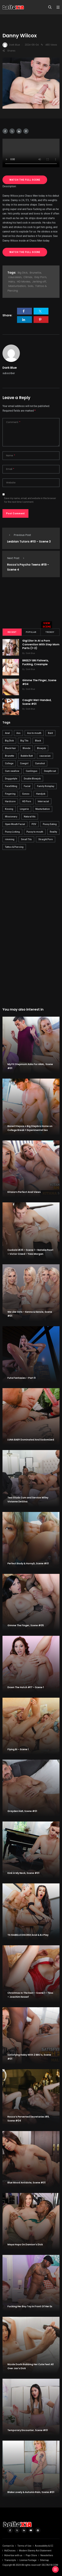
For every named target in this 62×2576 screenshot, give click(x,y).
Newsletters (47, 2555)
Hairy (11, 281)
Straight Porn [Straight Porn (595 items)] (45, 839)
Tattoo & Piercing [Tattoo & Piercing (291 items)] (14, 847)
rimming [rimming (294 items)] (9, 839)
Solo (30, 286)
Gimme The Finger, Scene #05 (25, 1625)
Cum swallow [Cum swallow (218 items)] (12, 771)
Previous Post (19, 535)
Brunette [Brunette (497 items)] (9, 755)
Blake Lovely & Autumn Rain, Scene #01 (30, 2492)
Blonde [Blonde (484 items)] (26, 748)
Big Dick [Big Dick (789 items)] (9, 740)
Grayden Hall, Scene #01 (22, 1811)
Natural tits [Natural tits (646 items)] (30, 816)
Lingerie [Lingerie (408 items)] (24, 809)
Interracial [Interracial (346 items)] (43, 801)
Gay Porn (40, 277)
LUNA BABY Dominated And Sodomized (30, 1439)
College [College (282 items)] (9, 763)
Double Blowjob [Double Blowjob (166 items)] (32, 778)
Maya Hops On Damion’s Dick (25, 2244)
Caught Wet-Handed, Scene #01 (36, 702)
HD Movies (23, 281)
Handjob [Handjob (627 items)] (40, 793)
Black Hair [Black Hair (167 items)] (10, 748)
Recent (12, 632)
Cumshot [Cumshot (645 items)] (40, 763)
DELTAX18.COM (50, 2565)
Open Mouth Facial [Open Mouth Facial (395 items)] (15, 824)
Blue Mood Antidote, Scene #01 (26, 2182)
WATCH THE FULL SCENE (24, 179)
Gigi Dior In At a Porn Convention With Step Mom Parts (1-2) (40, 644)
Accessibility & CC (44, 2545)
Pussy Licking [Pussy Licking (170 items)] (12, 831)
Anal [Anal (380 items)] (7, 733)
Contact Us (8, 2545)
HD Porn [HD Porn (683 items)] (26, 801)
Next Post (16, 558)
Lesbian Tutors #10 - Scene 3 (29, 542)
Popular (31, 632)
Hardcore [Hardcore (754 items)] (10, 801)
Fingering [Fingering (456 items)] (10, 793)
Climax (27, 277)
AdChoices (10, 2550)
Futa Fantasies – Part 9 (21, 1378)
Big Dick (23, 273)
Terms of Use (24, 2545)
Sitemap (44, 2560)
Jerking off (39, 281)
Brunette (35, 273)
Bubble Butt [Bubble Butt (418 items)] (27, 755)
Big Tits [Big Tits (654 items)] (24, 740)
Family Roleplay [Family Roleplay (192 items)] (45, 786)
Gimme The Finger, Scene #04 (39, 682)
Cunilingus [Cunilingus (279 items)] (31, 771)
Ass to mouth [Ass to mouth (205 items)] (34, 733)
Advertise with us (13, 2555)
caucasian (14, 277)
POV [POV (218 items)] (34, 824)
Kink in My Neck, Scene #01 (23, 1873)
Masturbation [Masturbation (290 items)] (42, 809)
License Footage (28, 2560)
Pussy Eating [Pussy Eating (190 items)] (50, 824)
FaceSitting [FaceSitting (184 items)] (11, 786)
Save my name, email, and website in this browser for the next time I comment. (30, 500)
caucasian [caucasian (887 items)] (45, 755)
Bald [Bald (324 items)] (50, 733)
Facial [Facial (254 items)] (27, 786)
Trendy (49, 632)
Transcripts (10, 2560)
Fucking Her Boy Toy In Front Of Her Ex (29, 2306)
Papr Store (31, 2555)
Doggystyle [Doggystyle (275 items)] (11, 778)
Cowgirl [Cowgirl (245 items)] (24, 763)
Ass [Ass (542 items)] (18, 733)
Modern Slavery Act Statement (35, 2550)
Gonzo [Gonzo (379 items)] (25, 793)
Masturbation (17, 286)
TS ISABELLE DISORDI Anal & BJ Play (27, 1935)
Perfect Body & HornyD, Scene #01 (28, 1563)
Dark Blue (9, 368)
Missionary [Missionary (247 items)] (11, 816)
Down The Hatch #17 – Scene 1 (25, 1687)
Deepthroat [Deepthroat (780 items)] (50, 771)
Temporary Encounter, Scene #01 (27, 2430)
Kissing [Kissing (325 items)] (9, 809)
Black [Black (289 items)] (38, 740)
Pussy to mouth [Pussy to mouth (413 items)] (34, 831)
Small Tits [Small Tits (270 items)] (26, 839)
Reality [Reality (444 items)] (53, 831)
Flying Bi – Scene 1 (18, 1749)
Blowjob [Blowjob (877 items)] (41, 748)
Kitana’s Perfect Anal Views (24, 1192)
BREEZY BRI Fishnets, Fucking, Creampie (35, 662)
